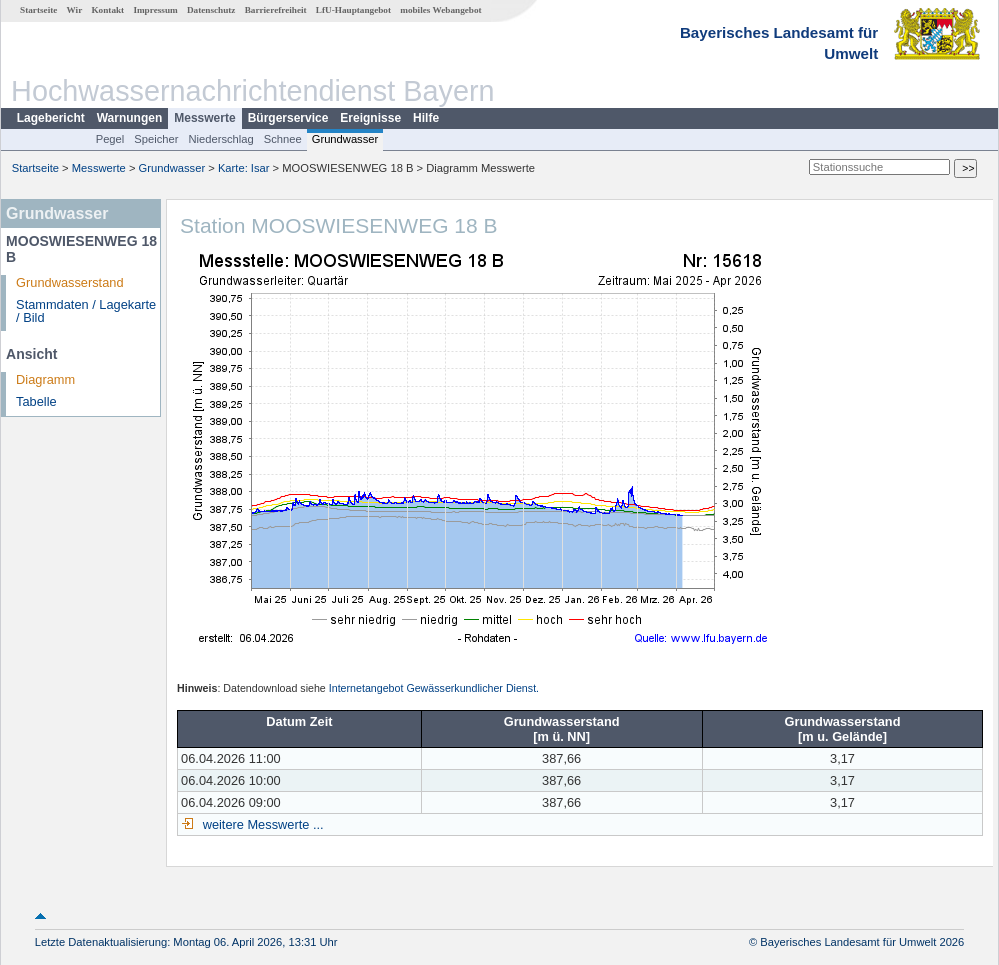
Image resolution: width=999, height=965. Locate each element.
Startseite (38, 10)
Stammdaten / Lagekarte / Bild (86, 311)
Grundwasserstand (69, 282)
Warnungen (130, 118)
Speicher (156, 139)
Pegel (110, 139)
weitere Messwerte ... (261, 824)
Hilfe (426, 118)
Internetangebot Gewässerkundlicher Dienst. (434, 688)
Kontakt (107, 10)
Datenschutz (211, 10)
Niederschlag (220, 139)
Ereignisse (370, 118)
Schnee (283, 139)
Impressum (155, 10)
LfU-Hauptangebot (353, 10)
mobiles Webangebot (440, 10)
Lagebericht (51, 118)
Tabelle (36, 401)
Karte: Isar (244, 168)
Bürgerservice (288, 118)
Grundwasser (345, 139)
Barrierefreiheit (276, 10)
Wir (75, 10)
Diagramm (45, 379)
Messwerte (204, 118)
